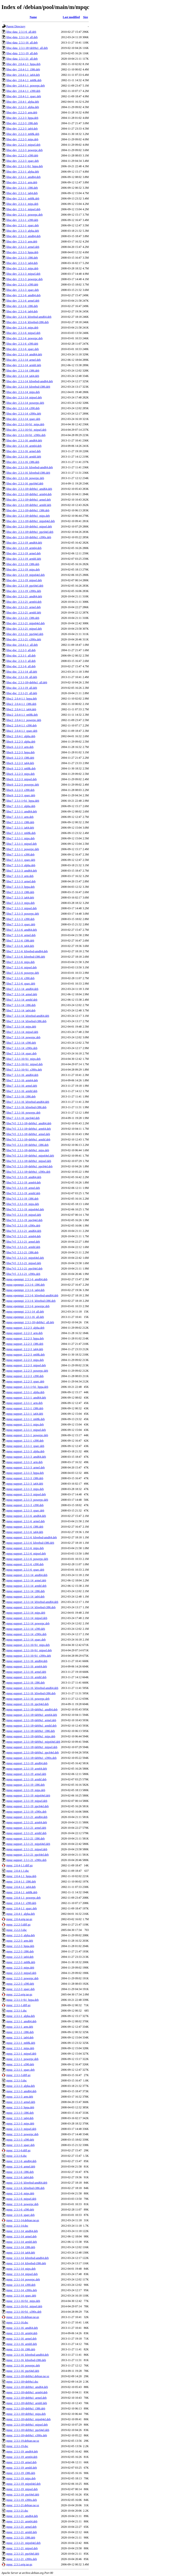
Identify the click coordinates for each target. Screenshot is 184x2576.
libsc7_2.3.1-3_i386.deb (20, 892)
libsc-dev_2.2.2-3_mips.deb (22, 139)
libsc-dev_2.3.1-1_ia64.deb (22, 193)
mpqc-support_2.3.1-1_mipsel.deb (26, 1429)
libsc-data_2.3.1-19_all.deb (22, 53)
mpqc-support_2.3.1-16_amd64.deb (26, 1661)
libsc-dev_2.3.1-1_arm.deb (21, 182)
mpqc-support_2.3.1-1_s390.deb (25, 1440)
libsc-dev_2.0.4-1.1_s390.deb (23, 90)
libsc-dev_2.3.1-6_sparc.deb (22, 349)
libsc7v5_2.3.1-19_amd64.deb (23, 1177)
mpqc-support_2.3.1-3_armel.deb (25, 1467)
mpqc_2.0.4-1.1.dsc (17, 1870)
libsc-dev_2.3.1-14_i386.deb (22, 370)
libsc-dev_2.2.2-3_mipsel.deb (23, 144)
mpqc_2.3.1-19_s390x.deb (21, 2499)
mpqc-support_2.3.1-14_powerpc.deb (27, 1623)
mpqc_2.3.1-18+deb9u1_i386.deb (25, 2408)
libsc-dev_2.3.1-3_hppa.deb (22, 252)
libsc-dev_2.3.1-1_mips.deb (22, 203)
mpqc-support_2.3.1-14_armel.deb (26, 1580)
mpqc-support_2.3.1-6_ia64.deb (24, 1532)
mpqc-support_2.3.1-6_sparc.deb (25, 1569)
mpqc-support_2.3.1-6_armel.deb (25, 1521)
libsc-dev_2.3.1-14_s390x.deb (23, 413)
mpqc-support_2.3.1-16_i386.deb (25, 1682)
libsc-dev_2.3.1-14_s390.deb (23, 408)
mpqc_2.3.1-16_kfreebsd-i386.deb (26, 2360)
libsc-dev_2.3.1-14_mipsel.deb (24, 397)
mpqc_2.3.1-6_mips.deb (20, 2193)
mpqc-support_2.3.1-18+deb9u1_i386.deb (30, 1731)
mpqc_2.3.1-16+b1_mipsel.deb (24, 2306)
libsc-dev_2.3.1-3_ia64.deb (22, 263)
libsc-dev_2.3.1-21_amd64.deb (24, 596)
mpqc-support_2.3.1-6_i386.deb (24, 1526)
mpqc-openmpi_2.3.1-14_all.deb (25, 1311)
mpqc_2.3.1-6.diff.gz (18, 2150)
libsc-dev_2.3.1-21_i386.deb (22, 617)
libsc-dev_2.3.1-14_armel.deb (23, 359)
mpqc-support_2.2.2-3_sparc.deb (25, 1381)
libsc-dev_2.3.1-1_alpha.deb (22, 171)
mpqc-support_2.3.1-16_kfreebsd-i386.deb (31, 1693)
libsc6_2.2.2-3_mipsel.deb (21, 779)
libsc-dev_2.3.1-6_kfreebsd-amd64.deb (28, 316)
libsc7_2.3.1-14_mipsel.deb (22, 1031)
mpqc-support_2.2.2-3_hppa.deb (25, 1338)
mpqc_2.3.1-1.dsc (16, 2010)
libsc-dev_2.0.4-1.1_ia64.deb (23, 74)
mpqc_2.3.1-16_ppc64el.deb (22, 2370)
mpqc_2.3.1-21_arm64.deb (21, 2521)
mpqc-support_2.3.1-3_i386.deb (24, 1478)
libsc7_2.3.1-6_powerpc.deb (22, 972)
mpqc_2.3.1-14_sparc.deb (21, 2295)
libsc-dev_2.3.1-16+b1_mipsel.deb (26, 429)
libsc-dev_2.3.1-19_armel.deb (23, 553)
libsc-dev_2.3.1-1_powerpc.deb (24, 214)
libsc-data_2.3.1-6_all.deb (21, 31)
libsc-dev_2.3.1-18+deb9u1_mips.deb (28, 515)
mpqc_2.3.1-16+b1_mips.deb (23, 2300)
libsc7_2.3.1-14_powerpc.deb (23, 1037)
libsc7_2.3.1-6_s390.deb (20, 978)
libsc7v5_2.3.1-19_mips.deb (22, 1204)
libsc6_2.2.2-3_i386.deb (20, 757)
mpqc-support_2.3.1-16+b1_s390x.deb (28, 1655)
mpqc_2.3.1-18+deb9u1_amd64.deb (27, 2387)
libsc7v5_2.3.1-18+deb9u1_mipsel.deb (28, 1161)
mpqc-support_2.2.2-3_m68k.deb (25, 1354)
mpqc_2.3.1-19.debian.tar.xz (22, 2440)
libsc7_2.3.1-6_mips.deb (20, 962)
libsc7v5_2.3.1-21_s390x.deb (23, 1273)
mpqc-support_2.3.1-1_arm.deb (24, 1403)
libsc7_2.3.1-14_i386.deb (21, 1005)
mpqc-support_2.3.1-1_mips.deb (25, 1424)
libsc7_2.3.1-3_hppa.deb (20, 886)
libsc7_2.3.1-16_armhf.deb (21, 1091)
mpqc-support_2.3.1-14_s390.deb (25, 1628)
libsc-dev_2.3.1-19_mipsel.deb (24, 580)
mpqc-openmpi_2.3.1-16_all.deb (25, 1316)
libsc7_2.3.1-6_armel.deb (21, 935)
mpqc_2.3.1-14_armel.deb (21, 2236)
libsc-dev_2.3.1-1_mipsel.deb (23, 209)
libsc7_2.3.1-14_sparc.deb (21, 1053)
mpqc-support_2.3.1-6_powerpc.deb (27, 1558)
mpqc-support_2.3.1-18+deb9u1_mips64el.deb (33, 1741)
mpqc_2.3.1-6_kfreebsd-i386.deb (25, 2188)
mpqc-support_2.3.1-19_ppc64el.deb (27, 1806)
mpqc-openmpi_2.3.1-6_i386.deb (25, 1284)
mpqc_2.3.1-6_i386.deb (20, 2171)
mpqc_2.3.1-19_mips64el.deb (23, 2483)
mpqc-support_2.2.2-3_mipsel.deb (26, 1365)
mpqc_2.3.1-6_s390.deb (20, 2209)
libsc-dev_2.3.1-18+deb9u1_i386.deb (27, 510)
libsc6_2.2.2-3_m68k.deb (21, 768)
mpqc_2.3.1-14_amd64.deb (22, 2231)
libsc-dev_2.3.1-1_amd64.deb (23, 177)
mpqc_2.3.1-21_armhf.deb (21, 2532)
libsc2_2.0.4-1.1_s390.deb (21, 725)
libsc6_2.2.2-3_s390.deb (20, 790)
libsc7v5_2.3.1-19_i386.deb (22, 1198)
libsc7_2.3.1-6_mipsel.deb (21, 967)
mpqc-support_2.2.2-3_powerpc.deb (27, 1370)
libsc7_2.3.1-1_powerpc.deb (22, 849)
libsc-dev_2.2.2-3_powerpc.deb (24, 150)
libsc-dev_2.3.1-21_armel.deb (23, 607)
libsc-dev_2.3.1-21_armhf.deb (23, 612)
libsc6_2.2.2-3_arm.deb (20, 746)
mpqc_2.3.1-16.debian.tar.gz (22, 2317)
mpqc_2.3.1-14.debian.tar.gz (22, 2220)
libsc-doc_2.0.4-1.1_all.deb (22, 644)
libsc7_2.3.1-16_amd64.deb (22, 1074)
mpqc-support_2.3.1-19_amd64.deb (26, 1763)
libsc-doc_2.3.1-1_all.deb (21, 655)
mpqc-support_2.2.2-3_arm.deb (24, 1333)
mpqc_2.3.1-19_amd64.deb (22, 2451)
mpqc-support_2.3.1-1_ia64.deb (24, 1413)
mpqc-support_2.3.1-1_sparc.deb (25, 1446)
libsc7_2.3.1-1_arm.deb (20, 816)
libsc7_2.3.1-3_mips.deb (20, 902)
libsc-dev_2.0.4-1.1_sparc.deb (23, 96)
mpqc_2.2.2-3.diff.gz (18, 1924)
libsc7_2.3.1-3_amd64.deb (21, 870)
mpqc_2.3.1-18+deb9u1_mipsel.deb (27, 2424)
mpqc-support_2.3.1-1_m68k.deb (25, 1419)
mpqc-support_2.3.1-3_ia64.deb (24, 1483)
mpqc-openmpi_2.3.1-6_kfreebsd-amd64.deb (32, 1295)
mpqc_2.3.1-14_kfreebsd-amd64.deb (27, 2257)
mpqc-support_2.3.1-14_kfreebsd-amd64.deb (32, 1601)
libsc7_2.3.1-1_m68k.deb (21, 833)
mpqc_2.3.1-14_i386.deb (20, 2247)
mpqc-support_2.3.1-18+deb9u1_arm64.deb (31, 1714)
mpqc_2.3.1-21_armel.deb (21, 2526)
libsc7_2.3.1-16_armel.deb (21, 1085)
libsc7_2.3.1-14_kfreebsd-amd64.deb (27, 1015)
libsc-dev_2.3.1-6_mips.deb (22, 327)
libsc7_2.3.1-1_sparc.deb (20, 859)
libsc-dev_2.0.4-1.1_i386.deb (23, 69)
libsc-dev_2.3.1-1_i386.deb (22, 187)
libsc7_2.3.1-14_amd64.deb (22, 988)
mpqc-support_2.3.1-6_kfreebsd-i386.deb (30, 1542)
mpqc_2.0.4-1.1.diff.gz (19, 1865)
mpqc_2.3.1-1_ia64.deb (20, 2037)
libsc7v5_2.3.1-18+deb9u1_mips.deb (27, 1150)
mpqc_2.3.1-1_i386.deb (20, 2032)
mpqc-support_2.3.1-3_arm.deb (24, 1462)
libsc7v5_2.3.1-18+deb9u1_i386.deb (27, 1144)
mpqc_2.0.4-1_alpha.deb (20, 1913)
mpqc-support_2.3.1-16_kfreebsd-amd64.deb (32, 1687)
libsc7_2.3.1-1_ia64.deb (20, 827)
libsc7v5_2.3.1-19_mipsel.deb (23, 1214)
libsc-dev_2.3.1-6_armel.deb (22, 300)
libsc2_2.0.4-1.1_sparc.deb (21, 730)
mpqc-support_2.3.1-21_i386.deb (25, 1838)
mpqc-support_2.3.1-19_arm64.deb (26, 1768)
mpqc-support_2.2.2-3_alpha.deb (25, 1327)
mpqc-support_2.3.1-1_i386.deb (24, 1408)
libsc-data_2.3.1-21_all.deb (22, 58)
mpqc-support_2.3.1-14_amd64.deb (26, 1575)
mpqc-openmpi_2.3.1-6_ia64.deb (25, 1290)
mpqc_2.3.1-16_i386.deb (20, 2349)
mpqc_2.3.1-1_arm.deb (19, 2026)
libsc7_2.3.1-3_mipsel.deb (21, 908)
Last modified (71, 17)
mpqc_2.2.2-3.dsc (16, 1929)
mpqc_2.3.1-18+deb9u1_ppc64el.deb (27, 2430)
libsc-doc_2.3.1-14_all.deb (21, 671)
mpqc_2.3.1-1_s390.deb (20, 2064)
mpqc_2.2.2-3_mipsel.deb (21, 1972)
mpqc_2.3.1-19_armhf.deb (21, 2467)
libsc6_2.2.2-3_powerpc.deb (22, 784)
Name (33, 17)
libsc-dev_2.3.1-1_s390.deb (22, 220)
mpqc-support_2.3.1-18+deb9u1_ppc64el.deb (32, 1752)
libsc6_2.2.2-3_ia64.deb (20, 763)
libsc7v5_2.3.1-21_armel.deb (23, 1241)
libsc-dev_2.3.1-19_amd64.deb (24, 542)
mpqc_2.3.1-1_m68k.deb (20, 2042)
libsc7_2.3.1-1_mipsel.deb (21, 843)
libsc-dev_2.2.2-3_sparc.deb (22, 160)
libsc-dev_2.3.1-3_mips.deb (22, 268)
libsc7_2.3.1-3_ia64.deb (20, 897)
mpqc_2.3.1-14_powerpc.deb (23, 2279)
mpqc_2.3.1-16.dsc (17, 2322)
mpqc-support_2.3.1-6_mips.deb (25, 1548)
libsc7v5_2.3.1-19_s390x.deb (23, 1225)
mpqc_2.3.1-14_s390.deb (20, 2284)
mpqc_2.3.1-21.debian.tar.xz (22, 2505)
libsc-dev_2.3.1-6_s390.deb (22, 343)
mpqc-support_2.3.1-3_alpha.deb (25, 1451)
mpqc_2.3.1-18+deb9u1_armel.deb (26, 2397)
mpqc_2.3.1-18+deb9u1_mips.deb (26, 2413)
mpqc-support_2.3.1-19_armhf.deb (26, 1779)
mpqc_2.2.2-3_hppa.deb (20, 1946)
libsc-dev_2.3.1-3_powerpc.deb (24, 279)
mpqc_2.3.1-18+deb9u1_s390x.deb (26, 2435)
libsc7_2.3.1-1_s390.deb (20, 854)
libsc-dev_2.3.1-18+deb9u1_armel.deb (28, 499)
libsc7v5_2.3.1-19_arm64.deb (23, 1182)
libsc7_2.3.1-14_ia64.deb (20, 1010)
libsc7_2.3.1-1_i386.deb (20, 822)
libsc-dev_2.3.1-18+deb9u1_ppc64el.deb (29, 531)
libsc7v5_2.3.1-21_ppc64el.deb (24, 1268)
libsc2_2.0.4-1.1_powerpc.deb (23, 720)
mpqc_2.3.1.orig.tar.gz (19, 2564)
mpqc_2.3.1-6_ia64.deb (20, 2177)
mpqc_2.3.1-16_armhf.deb (21, 2344)
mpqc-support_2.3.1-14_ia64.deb (25, 1596)
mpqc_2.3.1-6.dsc (16, 2155)
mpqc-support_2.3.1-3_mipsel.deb (26, 1494)
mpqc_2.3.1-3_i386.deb (20, 2112)
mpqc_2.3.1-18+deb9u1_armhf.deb (26, 2403)
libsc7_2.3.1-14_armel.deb (21, 994)
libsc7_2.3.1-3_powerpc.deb (22, 913)
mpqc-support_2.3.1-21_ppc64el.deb (27, 1854)
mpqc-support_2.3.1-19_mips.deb (25, 1790)
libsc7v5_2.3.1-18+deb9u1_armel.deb (28, 1134)
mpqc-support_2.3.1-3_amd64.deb (26, 1456)
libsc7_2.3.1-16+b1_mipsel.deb (24, 1064)
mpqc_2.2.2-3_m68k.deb (20, 1962)
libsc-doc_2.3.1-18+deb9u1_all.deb (26, 682)
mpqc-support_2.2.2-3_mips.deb (25, 1359)
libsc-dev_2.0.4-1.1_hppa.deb (23, 64)
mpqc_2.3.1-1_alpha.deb (20, 2015)
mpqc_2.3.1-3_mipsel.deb (21, 2128)
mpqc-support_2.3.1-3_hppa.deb (25, 1472)
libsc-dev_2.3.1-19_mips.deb (23, 569)
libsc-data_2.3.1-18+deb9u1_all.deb (27, 47)
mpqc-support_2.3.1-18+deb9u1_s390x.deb (31, 1757)
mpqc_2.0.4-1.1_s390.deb (21, 1903)
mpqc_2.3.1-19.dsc (17, 2446)
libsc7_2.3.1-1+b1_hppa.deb (22, 800)
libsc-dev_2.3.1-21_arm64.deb (24, 601)
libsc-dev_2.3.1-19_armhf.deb (23, 558)
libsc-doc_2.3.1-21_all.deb (21, 693)
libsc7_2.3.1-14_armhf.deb (21, 999)
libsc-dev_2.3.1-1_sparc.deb (22, 225)
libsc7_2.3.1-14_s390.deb (21, 1042)
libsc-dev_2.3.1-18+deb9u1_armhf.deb (28, 505)
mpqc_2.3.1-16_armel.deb (21, 2338)
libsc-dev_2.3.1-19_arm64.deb (24, 548)
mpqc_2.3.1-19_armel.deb (21, 2462)
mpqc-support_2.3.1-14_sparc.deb (26, 1639)
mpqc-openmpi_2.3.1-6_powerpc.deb (27, 1306)
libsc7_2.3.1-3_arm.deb (20, 876)
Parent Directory (15, 26)
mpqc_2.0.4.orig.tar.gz (19, 1919)
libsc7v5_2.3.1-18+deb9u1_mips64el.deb (30, 1155)
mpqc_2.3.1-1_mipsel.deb (21, 2053)
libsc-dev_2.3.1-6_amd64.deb (23, 295)
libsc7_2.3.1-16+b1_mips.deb (23, 1058)
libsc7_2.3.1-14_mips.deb (21, 1026)
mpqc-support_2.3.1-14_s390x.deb (26, 1634)
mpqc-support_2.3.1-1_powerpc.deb (27, 1435)
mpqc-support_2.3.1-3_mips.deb (25, 1489)
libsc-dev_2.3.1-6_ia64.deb (22, 311)
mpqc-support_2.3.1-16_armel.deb (26, 1671)
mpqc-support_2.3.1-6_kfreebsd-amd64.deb (31, 1537)
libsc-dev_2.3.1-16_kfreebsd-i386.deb (28, 472)
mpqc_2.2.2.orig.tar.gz (19, 1994)
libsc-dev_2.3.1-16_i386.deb (22, 462)
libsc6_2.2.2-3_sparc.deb (20, 795)
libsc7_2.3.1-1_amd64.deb (21, 811)
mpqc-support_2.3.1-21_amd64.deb (26, 1817)
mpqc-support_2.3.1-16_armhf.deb (26, 1677)
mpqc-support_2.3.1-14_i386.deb (25, 1591)
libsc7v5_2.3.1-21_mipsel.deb (23, 1263)
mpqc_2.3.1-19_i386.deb (20, 2473)
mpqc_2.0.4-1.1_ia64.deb (21, 1886)
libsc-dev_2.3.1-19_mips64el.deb (25, 574)
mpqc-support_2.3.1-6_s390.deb (25, 1564)
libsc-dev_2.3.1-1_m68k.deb (22, 198)
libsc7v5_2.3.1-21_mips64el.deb (25, 1257)
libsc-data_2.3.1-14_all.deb (22, 37)
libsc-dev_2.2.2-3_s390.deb (22, 155)
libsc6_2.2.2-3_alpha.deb (20, 741)
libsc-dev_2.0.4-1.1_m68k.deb (24, 80)
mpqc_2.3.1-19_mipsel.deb (22, 2489)
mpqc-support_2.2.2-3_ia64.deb (24, 1349)
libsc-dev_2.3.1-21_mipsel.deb (24, 628)
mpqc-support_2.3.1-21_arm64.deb (26, 1822)
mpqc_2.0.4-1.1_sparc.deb (21, 1908)
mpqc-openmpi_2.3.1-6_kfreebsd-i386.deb (31, 1300)
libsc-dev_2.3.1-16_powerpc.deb (25, 478)
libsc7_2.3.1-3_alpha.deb (20, 865)
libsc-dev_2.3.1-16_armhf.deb (23, 456)
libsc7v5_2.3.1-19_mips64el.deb (25, 1209)
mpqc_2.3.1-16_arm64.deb (21, 2333)
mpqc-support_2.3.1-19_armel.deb (26, 1774)
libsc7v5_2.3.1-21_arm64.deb (23, 1236)
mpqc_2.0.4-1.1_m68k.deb (21, 1892)
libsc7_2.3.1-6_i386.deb (20, 940)
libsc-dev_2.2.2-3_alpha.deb (22, 107)
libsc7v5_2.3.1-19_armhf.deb (23, 1193)
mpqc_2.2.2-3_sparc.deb (20, 1989)
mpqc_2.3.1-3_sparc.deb (20, 2145)
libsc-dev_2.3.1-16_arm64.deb (24, 445)
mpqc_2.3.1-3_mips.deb (20, 2123)
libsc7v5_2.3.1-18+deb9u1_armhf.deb (28, 1139)
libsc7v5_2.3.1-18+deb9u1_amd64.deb (28, 1123)
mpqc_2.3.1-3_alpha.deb (20, 2085)
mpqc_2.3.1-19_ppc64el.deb (22, 2494)
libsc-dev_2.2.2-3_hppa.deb (22, 117)
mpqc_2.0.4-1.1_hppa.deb (21, 1876)
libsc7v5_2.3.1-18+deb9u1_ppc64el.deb (29, 1166)
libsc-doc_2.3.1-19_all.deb (21, 687)
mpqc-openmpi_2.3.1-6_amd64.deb (26, 1279)
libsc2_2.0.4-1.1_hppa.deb (21, 698)
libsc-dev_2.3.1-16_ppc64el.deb (24, 483)
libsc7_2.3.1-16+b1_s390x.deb (24, 1069)
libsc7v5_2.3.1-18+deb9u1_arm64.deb (28, 1128)
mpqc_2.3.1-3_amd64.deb (21, 2091)
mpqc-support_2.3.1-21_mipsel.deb (26, 1849)
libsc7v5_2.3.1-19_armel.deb (23, 1187)
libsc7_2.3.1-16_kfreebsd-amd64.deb (27, 1101)
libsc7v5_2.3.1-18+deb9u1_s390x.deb (28, 1171)
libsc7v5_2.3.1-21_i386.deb (22, 1252)
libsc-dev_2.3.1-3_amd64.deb (23, 236)
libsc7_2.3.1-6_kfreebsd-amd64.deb (27, 951)
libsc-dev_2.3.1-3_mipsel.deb (23, 273)
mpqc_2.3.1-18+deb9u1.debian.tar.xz (27, 2376)
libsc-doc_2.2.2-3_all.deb (21, 650)
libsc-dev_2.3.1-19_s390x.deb (23, 591)
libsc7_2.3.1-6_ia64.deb (20, 945)
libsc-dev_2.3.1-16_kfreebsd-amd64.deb (29, 467)
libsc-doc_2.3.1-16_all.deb (21, 677)
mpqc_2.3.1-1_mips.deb (20, 2048)
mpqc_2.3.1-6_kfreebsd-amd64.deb (26, 2182)
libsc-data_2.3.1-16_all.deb (22, 42)
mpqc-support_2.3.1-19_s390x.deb (26, 1811)
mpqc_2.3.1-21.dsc (17, 2510)
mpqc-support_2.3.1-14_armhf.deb (26, 1585)
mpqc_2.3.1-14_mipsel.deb (22, 2274)
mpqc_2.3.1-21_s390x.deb (21, 2559)
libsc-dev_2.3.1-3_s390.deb (22, 284)
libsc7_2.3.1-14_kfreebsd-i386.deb (26, 1021)
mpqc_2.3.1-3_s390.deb (20, 2139)
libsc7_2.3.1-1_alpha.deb (20, 806)
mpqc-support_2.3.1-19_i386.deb (25, 1784)
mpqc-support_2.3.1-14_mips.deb (25, 1612)
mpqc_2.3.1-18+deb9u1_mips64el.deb (28, 2419)
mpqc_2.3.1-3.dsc (16, 2080)
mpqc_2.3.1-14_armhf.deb (21, 2241)
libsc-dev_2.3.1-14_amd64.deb (24, 354)
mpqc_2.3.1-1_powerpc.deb (22, 2059)
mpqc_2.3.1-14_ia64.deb (20, 2252)
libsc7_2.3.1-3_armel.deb (21, 881)
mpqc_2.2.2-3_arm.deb (19, 1940)
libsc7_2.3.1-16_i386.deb (21, 1096)
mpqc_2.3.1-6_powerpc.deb (22, 2204)
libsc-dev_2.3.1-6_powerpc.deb (24, 338)
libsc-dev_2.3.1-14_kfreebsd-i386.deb (28, 386)
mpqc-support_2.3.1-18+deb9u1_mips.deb (30, 1736)
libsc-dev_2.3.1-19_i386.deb (22, 564)
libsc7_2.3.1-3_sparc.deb (20, 924)
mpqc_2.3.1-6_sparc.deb (20, 2214)
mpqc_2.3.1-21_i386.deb (20, 2537)
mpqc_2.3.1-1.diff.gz (18, 2005)
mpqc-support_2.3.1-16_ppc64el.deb (27, 1704)
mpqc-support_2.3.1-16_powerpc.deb (27, 1698)
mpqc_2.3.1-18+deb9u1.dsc (22, 2381)
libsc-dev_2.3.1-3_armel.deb (22, 246)
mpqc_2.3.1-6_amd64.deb (21, 2161)
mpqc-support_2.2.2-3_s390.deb (25, 1376)
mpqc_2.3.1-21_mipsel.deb (22, 2548)
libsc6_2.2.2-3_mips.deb (20, 773)
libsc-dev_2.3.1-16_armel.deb (23, 451)
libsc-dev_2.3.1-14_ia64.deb (22, 375)
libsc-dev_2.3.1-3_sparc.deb (22, 289)
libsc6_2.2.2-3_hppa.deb (20, 752)
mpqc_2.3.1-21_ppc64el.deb (22, 2553)
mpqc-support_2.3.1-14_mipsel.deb (26, 1618)
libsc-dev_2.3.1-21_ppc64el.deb (24, 634)
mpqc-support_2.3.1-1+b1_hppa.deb (27, 1386)
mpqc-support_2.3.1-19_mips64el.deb (28, 1795)
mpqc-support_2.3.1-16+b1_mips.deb (28, 1644)
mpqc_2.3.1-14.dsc (17, 2225)
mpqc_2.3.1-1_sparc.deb (20, 2069)
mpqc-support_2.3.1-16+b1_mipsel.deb (29, 1650)
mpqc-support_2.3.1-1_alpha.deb (25, 1392)
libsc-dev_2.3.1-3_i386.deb (22, 257)
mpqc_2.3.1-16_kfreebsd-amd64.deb (27, 2354)
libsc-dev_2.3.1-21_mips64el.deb (25, 623)
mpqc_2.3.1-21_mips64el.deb (23, 2542)
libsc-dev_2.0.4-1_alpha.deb (22, 101)
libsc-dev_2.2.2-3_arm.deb (21, 112)
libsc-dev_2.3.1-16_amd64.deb (24, 440)
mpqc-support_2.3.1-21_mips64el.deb (28, 1843)
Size (85, 17)
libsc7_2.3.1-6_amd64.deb (21, 929)
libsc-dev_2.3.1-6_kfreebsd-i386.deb (27, 322)
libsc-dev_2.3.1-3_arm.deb (21, 241)
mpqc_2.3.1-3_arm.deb (19, 2096)
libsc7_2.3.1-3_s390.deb (20, 919)
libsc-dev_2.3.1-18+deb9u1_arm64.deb (29, 494)
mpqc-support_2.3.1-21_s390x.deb (26, 1860)
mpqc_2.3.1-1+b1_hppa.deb (22, 1999)
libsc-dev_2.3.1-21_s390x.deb (23, 639)
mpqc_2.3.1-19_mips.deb (21, 2478)
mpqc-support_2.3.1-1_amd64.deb (26, 1397)
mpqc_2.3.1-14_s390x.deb (21, 2290)
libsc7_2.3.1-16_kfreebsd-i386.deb (26, 1107)
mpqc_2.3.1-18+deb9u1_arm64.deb (26, 2392)
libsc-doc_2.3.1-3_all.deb (21, 660)
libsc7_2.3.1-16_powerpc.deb (23, 1112)
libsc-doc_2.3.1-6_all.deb (21, 666)
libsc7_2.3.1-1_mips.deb (20, 838)
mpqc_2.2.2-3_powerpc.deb (22, 1978)
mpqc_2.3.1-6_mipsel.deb (21, 2198)
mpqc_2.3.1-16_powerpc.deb (23, 2365)
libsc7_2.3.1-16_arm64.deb (22, 1080)
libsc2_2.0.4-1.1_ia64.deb (21, 709)
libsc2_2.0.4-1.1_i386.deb (21, 703)
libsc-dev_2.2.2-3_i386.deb (22, 123)
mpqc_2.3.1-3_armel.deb (20, 2102)
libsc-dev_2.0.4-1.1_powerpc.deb (25, 85)
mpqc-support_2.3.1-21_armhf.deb (26, 1833)
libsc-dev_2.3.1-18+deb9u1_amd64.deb (29, 488)
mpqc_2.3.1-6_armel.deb (20, 2166)
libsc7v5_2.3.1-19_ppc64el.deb (24, 1220)
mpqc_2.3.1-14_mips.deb (21, 2268)
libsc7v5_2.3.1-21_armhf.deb (23, 1247)
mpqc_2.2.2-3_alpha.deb (20, 1935)
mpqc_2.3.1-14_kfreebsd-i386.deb (26, 2263)
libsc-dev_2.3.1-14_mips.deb (23, 392)
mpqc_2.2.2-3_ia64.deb (20, 1956)
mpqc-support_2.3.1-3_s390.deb (25, 1505)
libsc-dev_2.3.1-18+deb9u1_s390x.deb (28, 537)
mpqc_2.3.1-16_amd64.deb (22, 2327)
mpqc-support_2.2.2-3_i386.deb (24, 1343)
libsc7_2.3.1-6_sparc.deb (20, 983)
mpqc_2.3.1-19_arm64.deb (21, 2456)
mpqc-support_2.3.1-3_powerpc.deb (27, 1499)
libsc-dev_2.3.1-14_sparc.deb (23, 418)
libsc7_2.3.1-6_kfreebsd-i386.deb (25, 956)
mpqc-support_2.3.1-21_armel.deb (26, 1827)
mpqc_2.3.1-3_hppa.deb (20, 2107)
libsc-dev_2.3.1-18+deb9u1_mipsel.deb (29, 526)
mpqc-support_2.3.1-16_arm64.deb (26, 1666)
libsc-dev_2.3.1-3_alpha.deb (22, 230)
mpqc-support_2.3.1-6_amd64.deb (26, 1515)
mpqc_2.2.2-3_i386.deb (20, 1951)
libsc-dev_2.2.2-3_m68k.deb (22, 134)
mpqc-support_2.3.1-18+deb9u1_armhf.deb (31, 1725)
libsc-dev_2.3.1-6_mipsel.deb (23, 332)
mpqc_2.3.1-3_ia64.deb (20, 2118)
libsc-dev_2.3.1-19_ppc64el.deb (24, 585)
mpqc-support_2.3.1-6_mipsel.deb (26, 1553)
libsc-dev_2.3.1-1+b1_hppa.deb (24, 166)
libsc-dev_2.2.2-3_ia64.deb (22, 128)
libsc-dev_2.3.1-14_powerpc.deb (25, 402)
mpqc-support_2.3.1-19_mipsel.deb (26, 1800)
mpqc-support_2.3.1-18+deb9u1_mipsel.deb (31, 1747)
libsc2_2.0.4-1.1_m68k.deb (22, 714)
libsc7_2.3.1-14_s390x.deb (21, 1048)
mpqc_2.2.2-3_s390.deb (20, 1983)
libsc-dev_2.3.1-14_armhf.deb (23, 365)
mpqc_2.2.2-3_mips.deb (20, 1967)
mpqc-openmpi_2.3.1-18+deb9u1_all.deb (30, 1322)
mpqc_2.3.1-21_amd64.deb (22, 2516)
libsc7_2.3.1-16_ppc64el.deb (23, 1118)
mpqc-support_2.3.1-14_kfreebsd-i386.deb (31, 1607)
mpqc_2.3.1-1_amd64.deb (21, 2021)
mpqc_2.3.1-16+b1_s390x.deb (23, 2311)
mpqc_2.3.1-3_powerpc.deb (22, 2134)
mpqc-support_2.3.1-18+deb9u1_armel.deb (31, 1720)
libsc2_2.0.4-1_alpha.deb (20, 736)
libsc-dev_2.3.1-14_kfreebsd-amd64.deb (29, 381)
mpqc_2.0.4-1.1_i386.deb (21, 1881)
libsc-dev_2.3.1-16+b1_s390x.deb (25, 435)
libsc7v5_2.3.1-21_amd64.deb (23, 1230)
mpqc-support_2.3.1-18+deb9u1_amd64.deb (32, 1709)
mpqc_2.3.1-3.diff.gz (18, 2075)
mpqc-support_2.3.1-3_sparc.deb (25, 1510)
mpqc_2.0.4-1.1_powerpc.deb (23, 1897)
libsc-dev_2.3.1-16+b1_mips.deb (25, 424)
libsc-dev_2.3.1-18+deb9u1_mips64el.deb (30, 521)
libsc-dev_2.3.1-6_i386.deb (22, 306)
